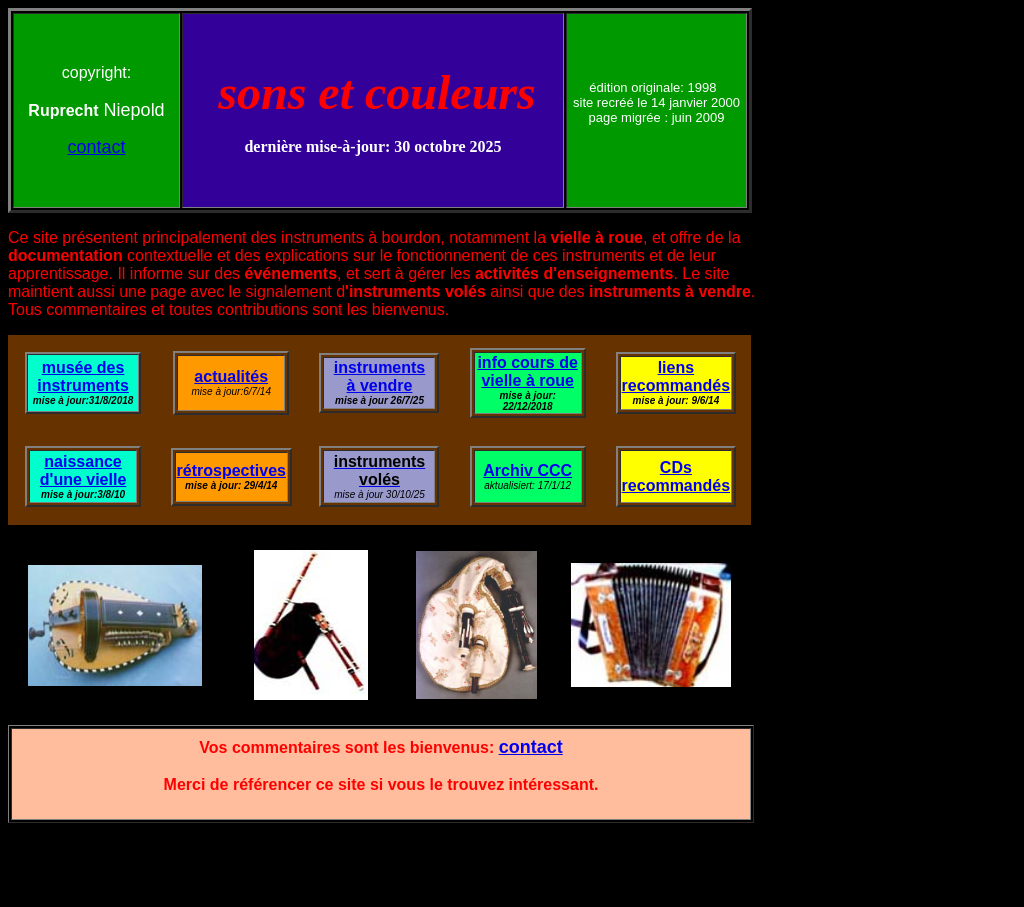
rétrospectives (231, 470)
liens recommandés (676, 376)
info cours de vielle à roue (527, 371)
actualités (231, 376)
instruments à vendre (380, 376)
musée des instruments (83, 376)
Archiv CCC (527, 470)
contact (96, 147)
